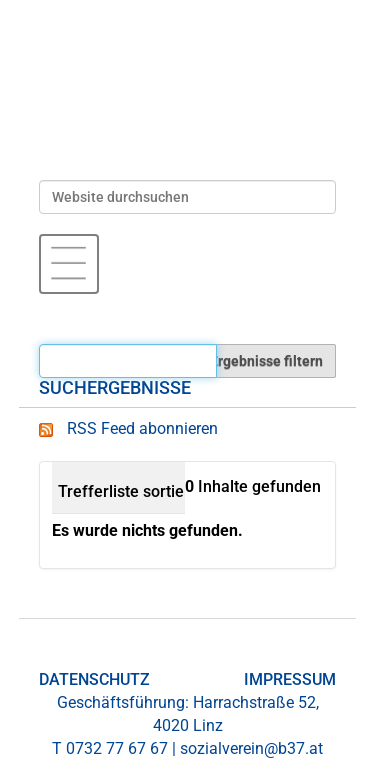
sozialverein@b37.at (251, 748)
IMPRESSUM (290, 679)
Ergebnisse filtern (266, 361)
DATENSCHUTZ (94, 679)
